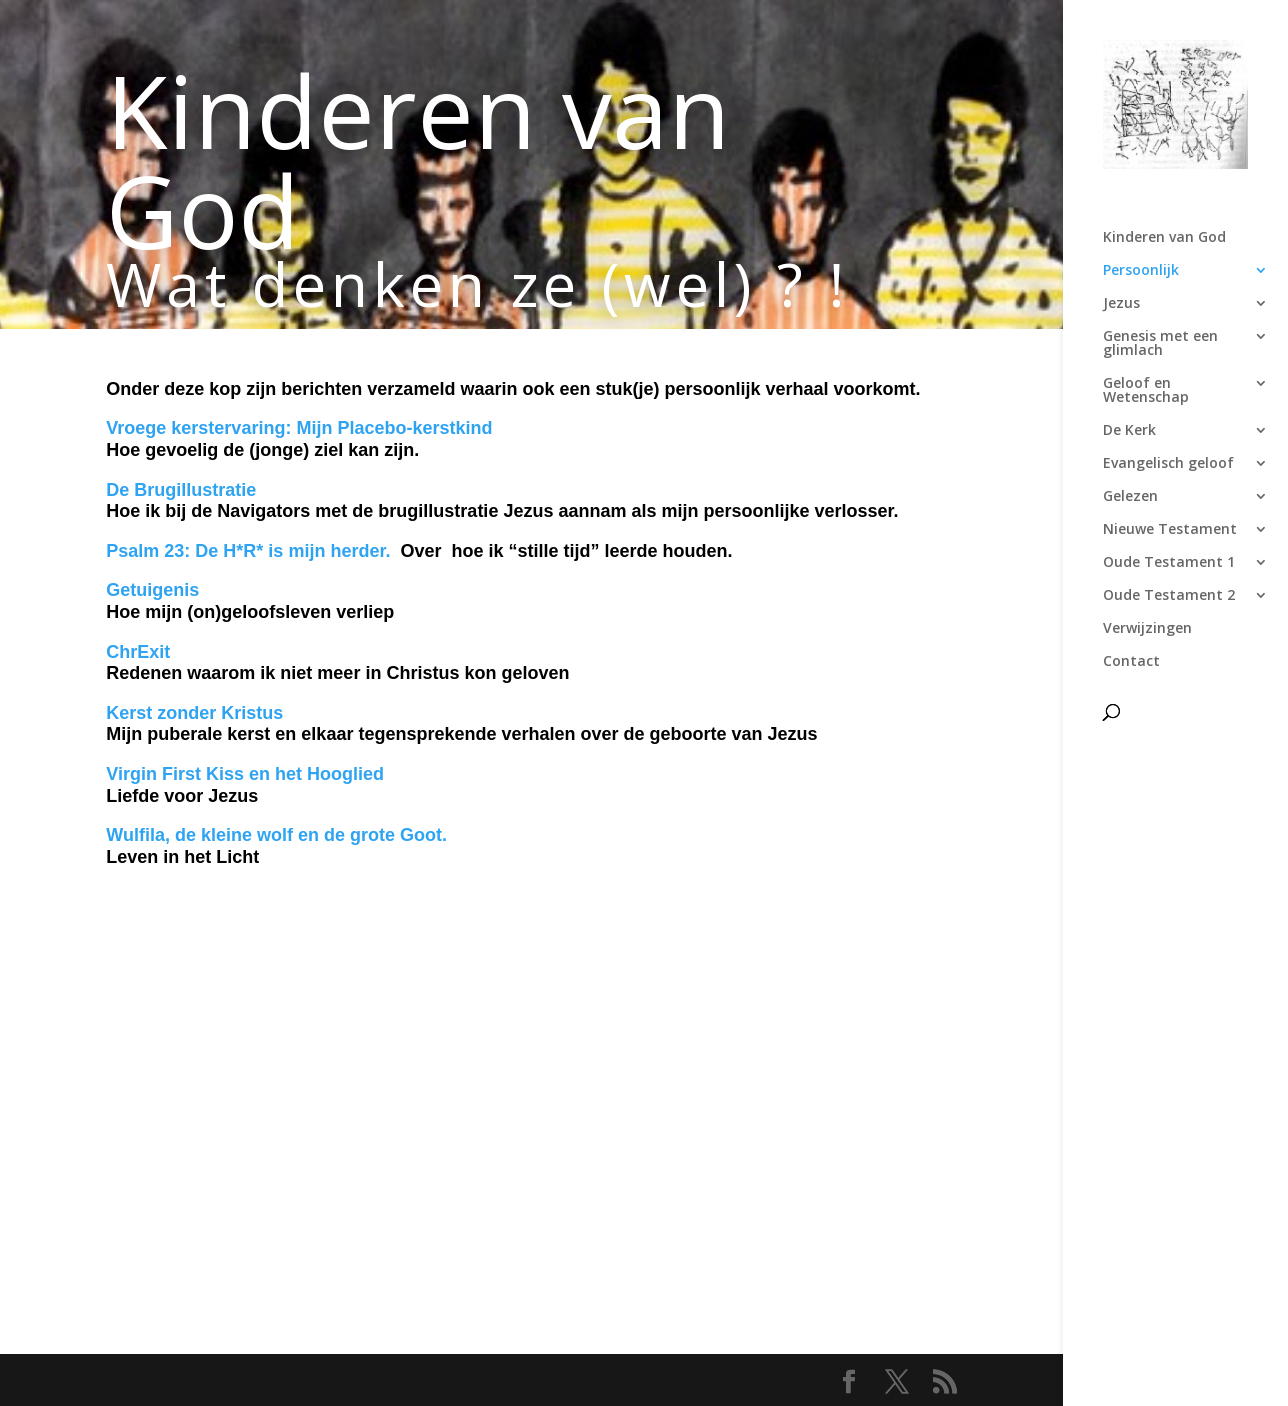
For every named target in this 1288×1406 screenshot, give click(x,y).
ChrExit (138, 652)
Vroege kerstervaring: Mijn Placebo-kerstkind (299, 428)
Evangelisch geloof (1168, 464)
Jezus (1121, 304)
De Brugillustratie (181, 490)
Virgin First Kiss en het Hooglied (247, 774)
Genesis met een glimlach (1160, 344)
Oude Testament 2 (1169, 596)
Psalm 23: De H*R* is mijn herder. (248, 551)
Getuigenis (152, 590)
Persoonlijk (1141, 271)
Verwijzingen (1147, 629)
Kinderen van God (1164, 238)
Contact (1131, 662)
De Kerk (1129, 431)
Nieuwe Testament (1170, 530)
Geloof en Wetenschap (1146, 391)
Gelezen (1130, 497)
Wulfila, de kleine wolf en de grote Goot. (276, 835)
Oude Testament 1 (1169, 563)
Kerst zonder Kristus (194, 713)
